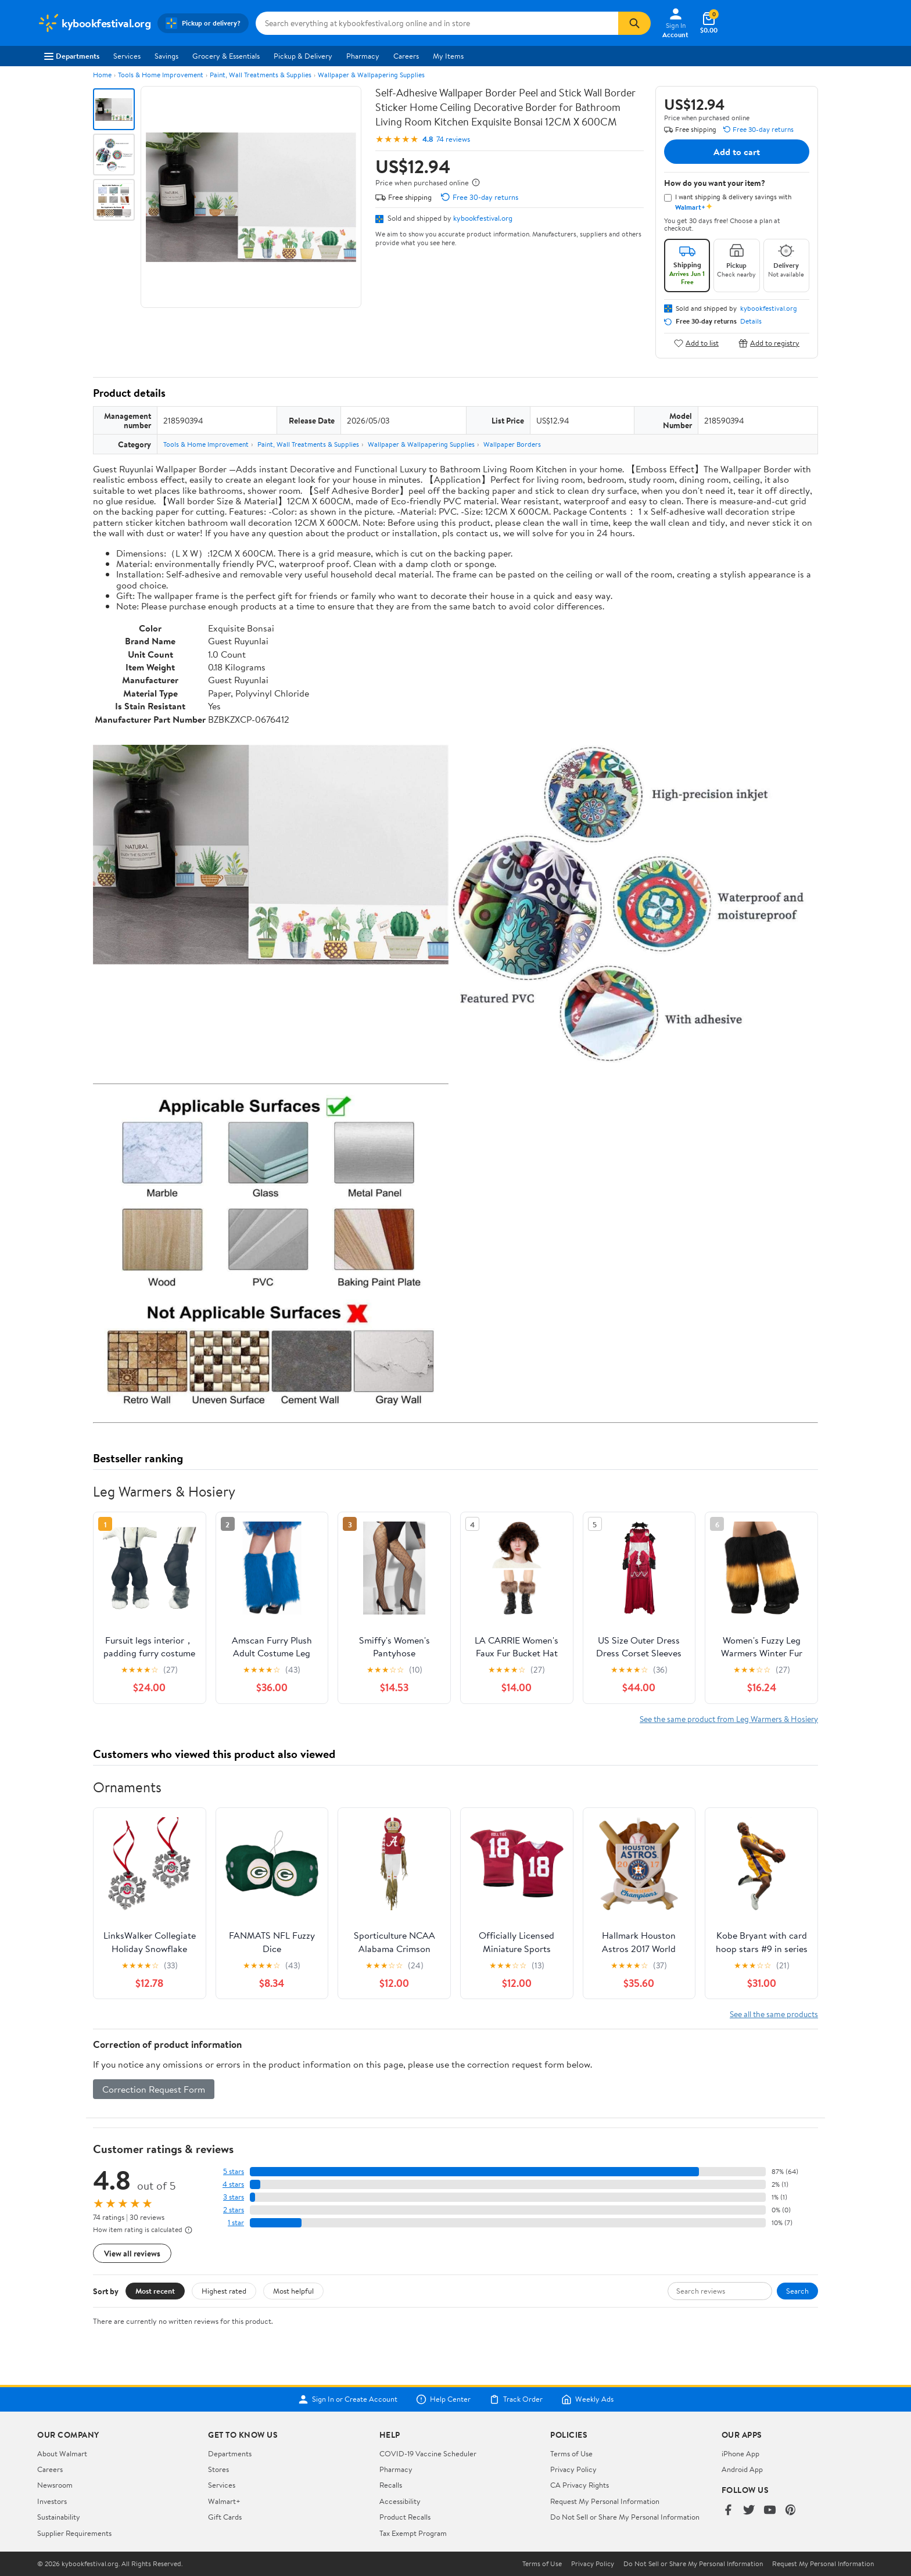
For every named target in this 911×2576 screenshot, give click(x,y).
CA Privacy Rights (579, 2485)
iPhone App (740, 2453)
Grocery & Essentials (226, 56)
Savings (166, 56)
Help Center (443, 2399)
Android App (742, 2469)
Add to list (696, 343)
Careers (406, 56)
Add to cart (736, 151)
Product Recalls (405, 2517)
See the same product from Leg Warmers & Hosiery (729, 1718)
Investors (52, 2501)
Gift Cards (225, 2517)
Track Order (516, 2399)
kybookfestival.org (482, 218)
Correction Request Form (153, 2089)
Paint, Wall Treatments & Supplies (260, 75)
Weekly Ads (587, 2399)
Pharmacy (362, 56)
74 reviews (453, 139)
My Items (448, 56)
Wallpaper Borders (512, 444)
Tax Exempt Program (413, 2533)
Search (797, 2291)
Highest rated (224, 2291)
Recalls (390, 2485)
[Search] (634, 23)
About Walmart (62, 2453)
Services (127, 56)
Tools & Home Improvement (160, 75)
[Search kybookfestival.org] (437, 23)
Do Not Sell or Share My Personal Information (625, 2517)
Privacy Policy (573, 2469)
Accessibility (400, 2501)
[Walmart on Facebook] (728, 2510)
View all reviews (132, 2253)
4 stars (233, 2184)
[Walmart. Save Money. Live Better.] (93, 23)
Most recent (155, 2291)
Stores (218, 2469)
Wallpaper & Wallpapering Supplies (371, 75)
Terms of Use (571, 2453)
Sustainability (58, 2517)
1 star (236, 2222)
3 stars (233, 2197)
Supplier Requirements (74, 2533)
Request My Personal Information (604, 2501)
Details (751, 321)
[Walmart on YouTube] (769, 2510)
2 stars (233, 2209)
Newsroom (55, 2485)
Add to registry (768, 343)
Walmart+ (224, 2501)
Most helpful (293, 2291)
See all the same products (774, 2013)
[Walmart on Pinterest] (790, 2510)
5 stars (233, 2171)
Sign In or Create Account (347, 2399)
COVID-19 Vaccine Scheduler (427, 2453)
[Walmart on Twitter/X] (749, 2510)
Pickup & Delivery (303, 56)
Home (102, 75)
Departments (71, 56)
